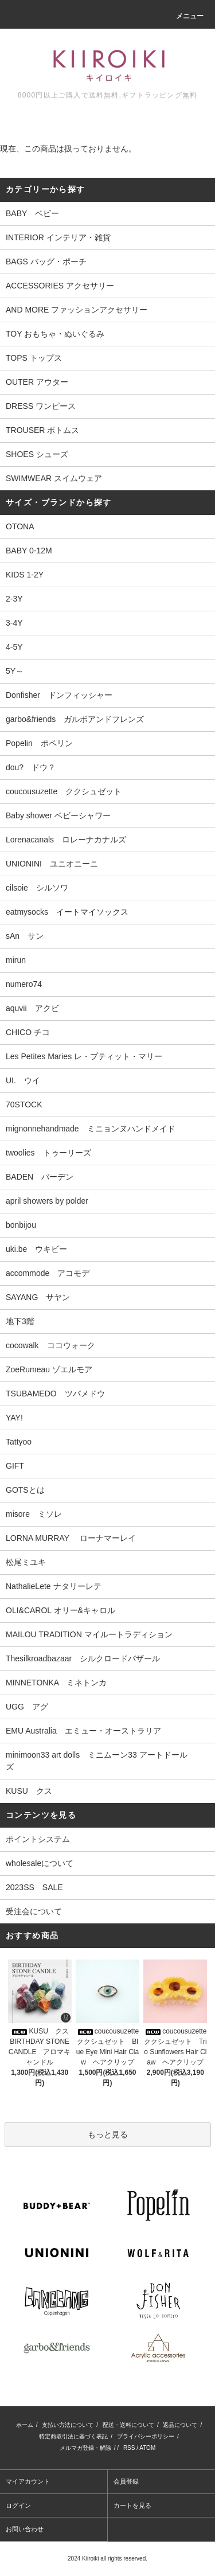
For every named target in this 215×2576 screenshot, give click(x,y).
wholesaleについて (39, 1863)
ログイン (18, 2505)
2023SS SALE (34, 1887)
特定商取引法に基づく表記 (73, 2436)
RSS (129, 2448)
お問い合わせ (25, 2529)
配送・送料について (128, 2425)
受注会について (34, 1911)
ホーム (24, 2425)
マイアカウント (28, 2481)
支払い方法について (67, 2425)
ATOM (147, 2448)
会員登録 (126, 2481)
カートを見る (132, 2505)
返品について (180, 2425)
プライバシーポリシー (145, 2436)
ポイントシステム (38, 1839)
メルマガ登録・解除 (85, 2448)
